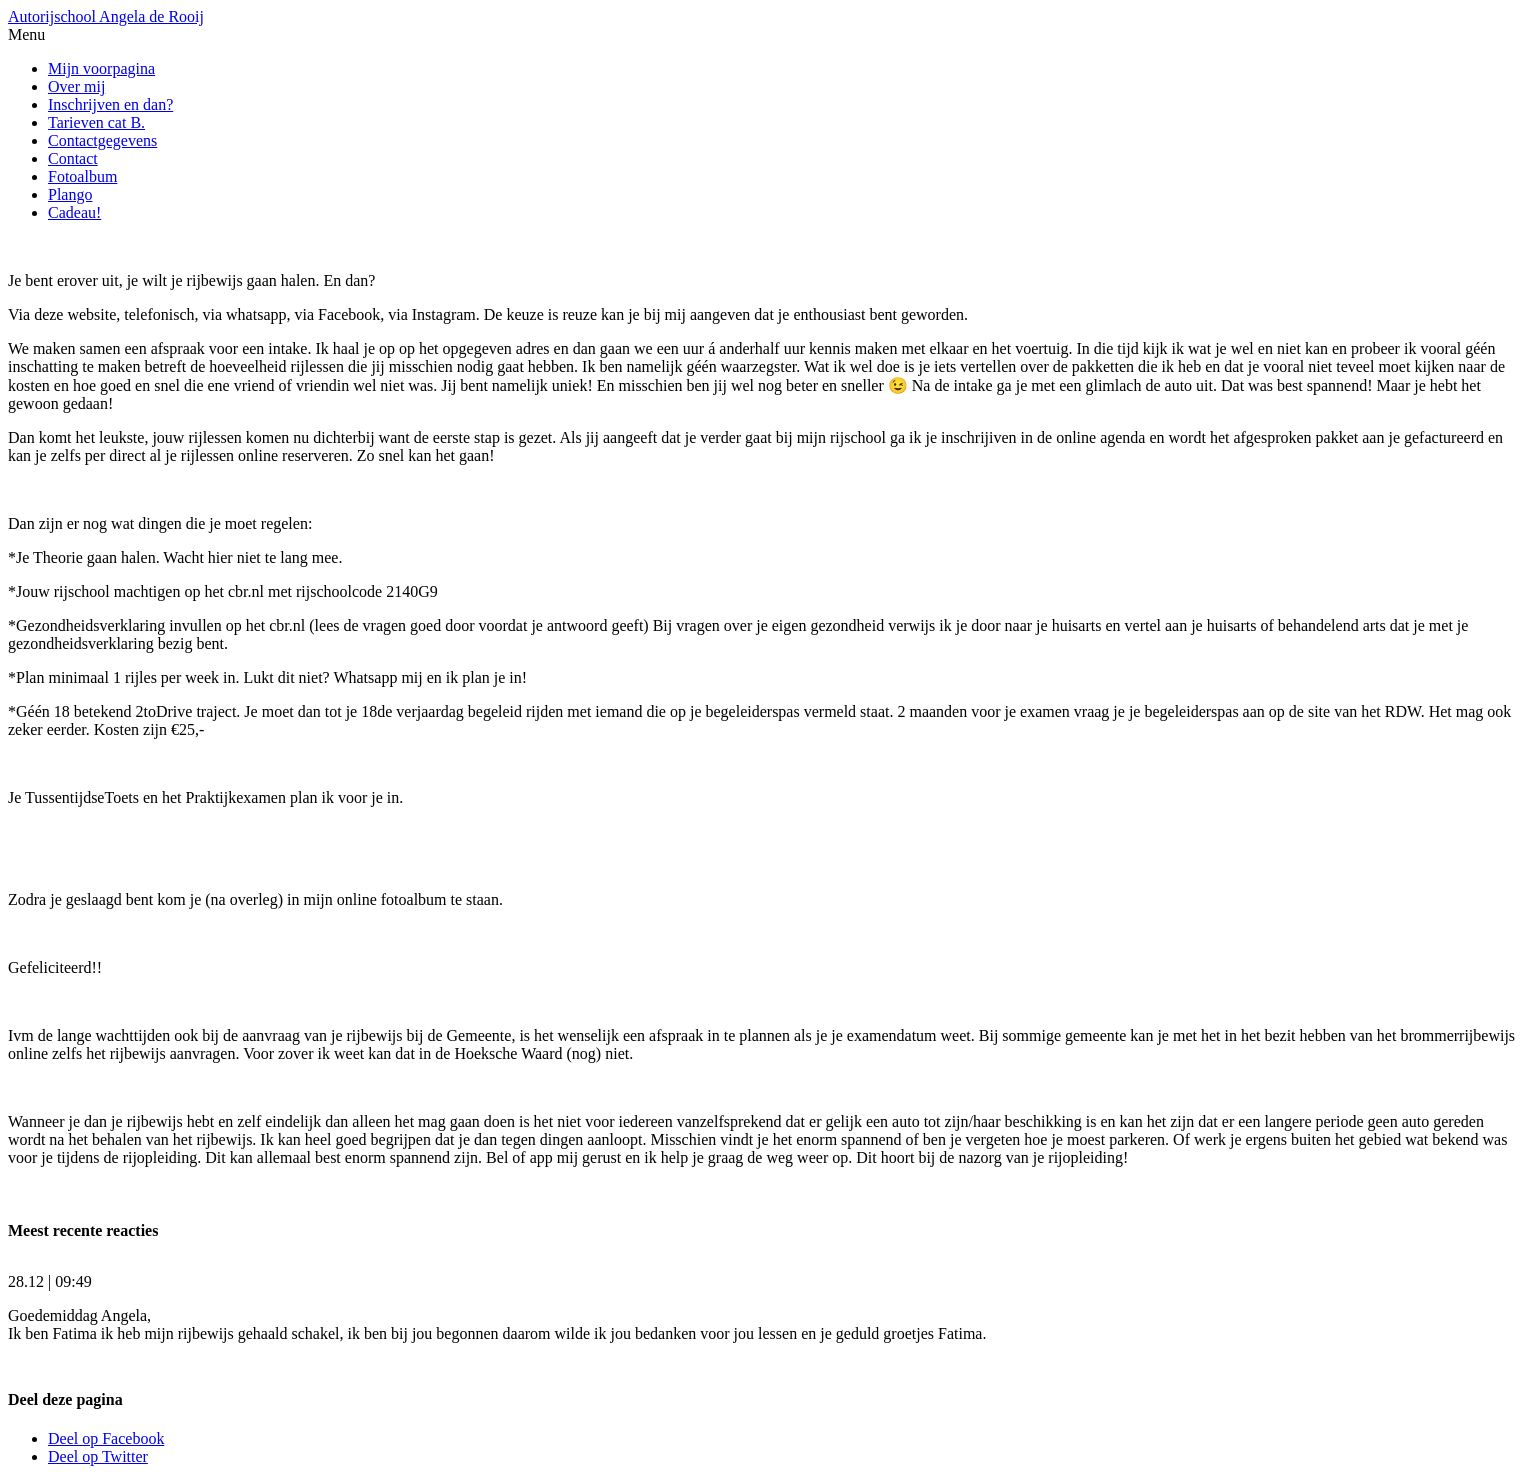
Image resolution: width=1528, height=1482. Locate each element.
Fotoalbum (82, 176)
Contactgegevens (102, 140)
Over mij (76, 86)
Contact (73, 158)
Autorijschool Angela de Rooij (106, 16)
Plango (70, 194)
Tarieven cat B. (96, 122)
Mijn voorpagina (101, 68)
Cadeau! (74, 212)
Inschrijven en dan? (110, 104)
